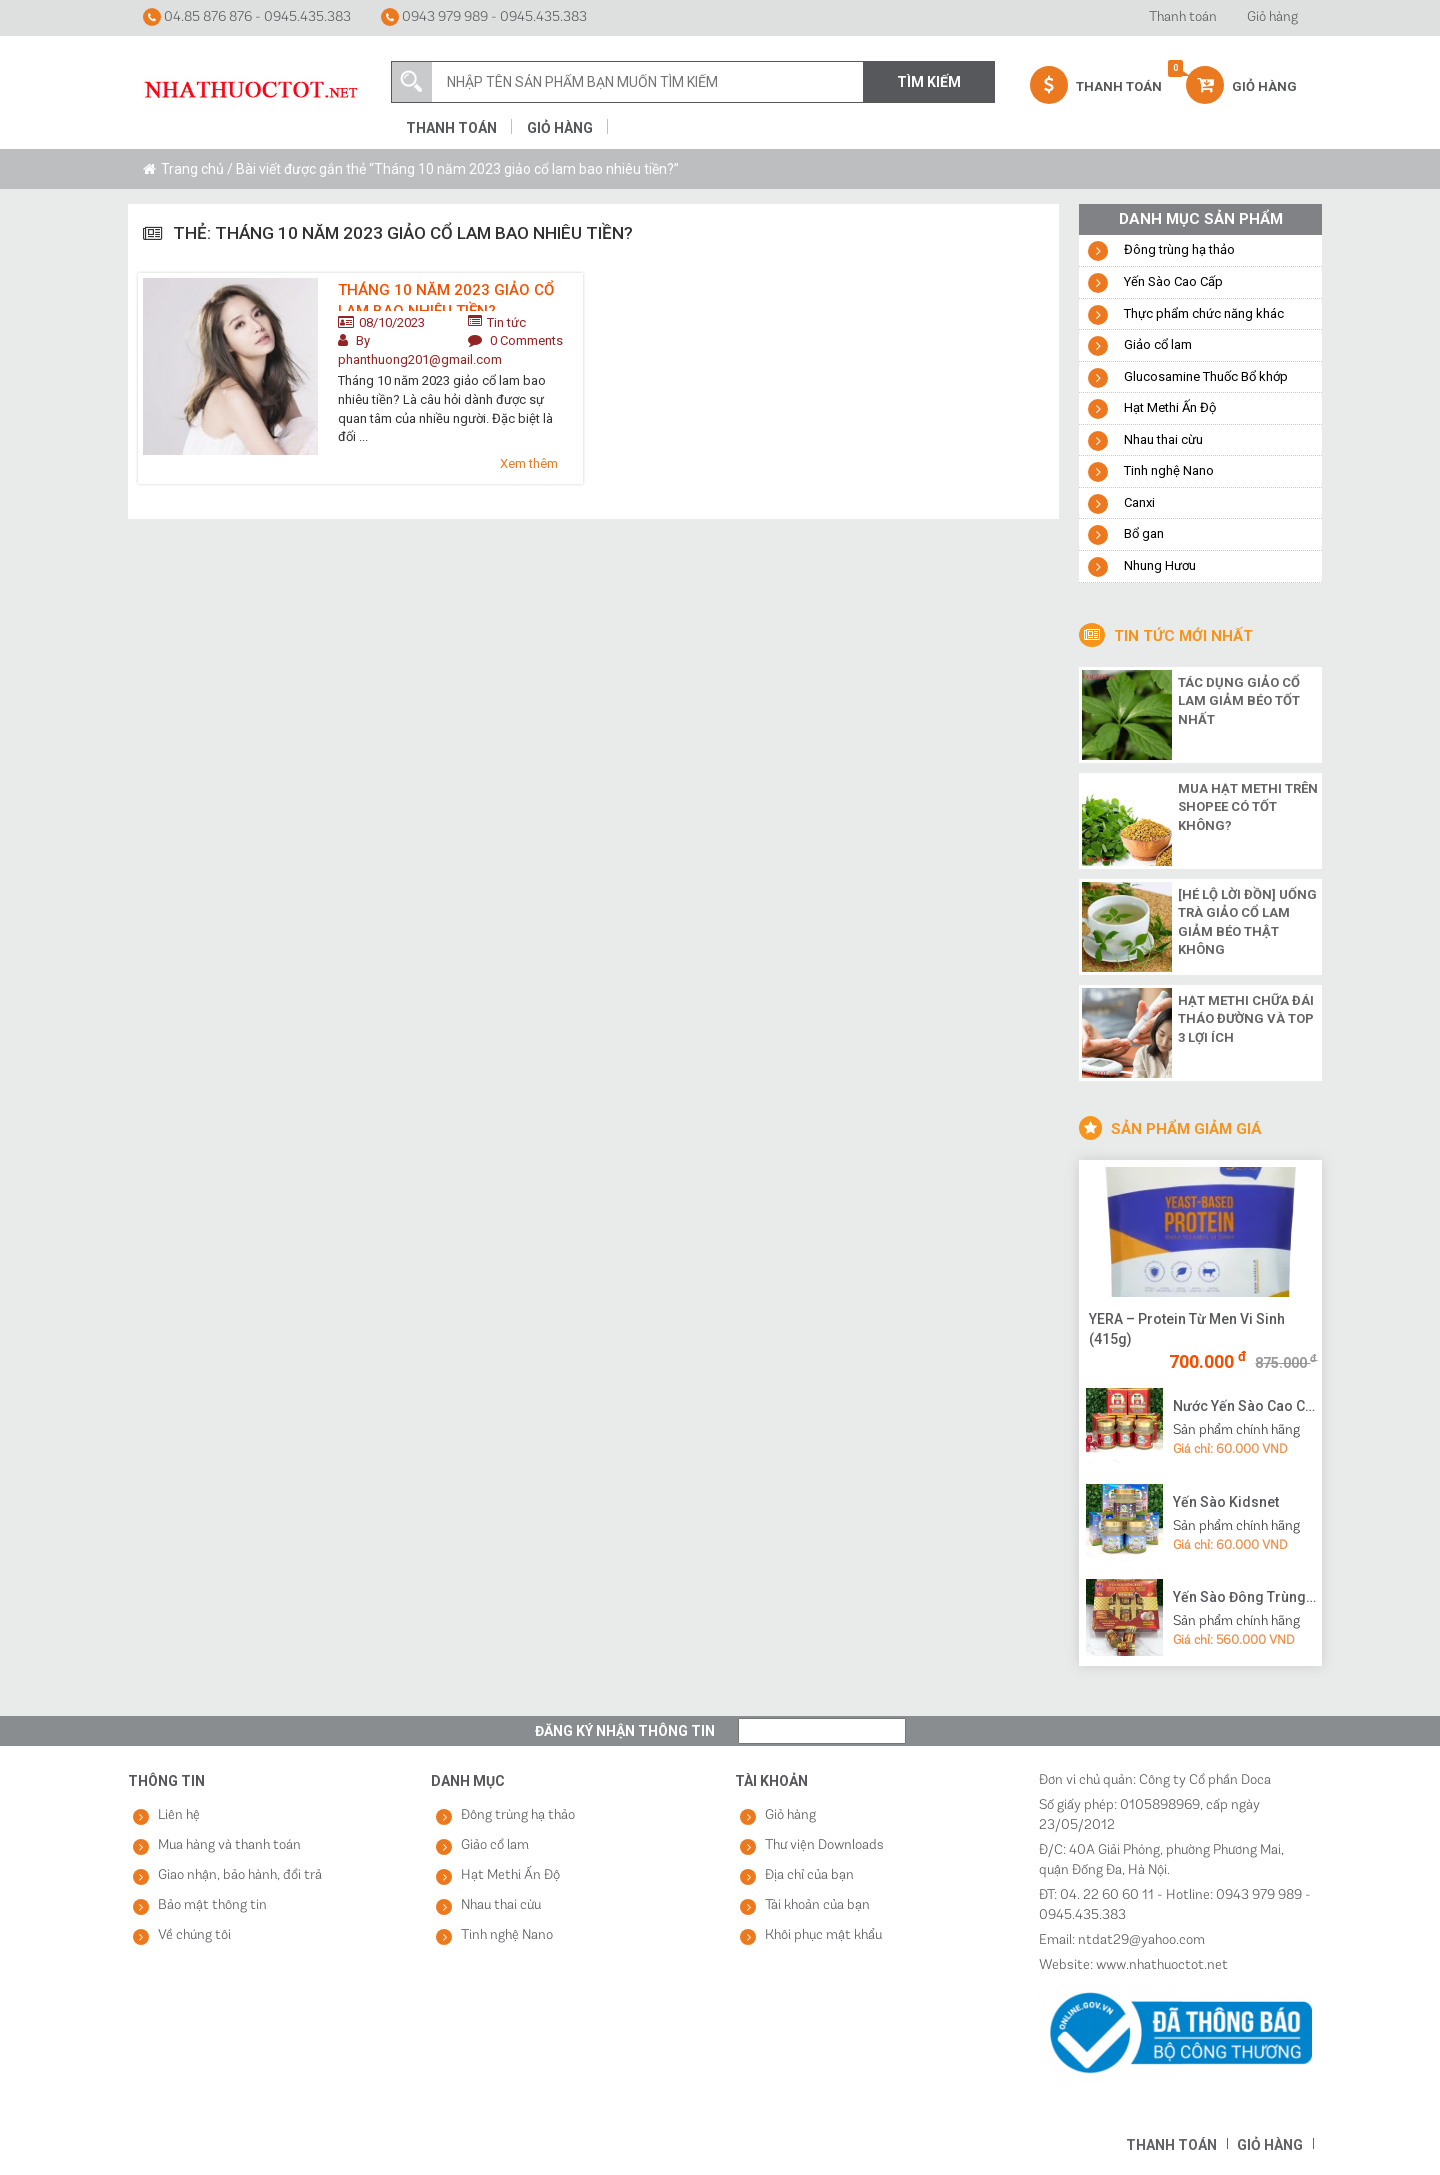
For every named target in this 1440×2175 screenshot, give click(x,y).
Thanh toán (1183, 17)
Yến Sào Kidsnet (1226, 1502)
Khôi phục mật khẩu (823, 1935)
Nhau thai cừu (1163, 439)
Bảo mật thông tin (212, 1905)
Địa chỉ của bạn (809, 1875)
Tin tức (506, 322)
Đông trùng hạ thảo (1179, 249)
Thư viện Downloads (824, 1845)
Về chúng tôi (194, 1935)
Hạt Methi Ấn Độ (1170, 407)
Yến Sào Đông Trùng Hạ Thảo (1245, 1597)
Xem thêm (529, 463)
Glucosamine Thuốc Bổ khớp (1206, 376)
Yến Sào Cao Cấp (1173, 281)
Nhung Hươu (1160, 565)
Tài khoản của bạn (817, 1905)
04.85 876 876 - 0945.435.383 (247, 17)
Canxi (1139, 502)
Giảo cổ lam (1158, 344)
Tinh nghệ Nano (1169, 470)
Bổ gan (1144, 533)
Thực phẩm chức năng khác (1204, 313)
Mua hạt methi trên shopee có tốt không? (1248, 807)
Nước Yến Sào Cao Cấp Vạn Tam (1245, 1406)
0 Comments (526, 340)
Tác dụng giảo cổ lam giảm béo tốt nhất (1239, 701)
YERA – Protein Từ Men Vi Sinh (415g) (1187, 1329)
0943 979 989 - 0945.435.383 (484, 17)
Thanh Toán (1096, 85)
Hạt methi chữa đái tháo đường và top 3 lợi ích (1246, 1019)
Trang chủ (192, 169)
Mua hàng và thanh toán (229, 1845)
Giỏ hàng (1272, 17)
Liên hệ (179, 1815)
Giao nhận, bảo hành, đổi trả (240, 1875)
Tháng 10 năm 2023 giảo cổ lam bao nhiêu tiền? (446, 296)
